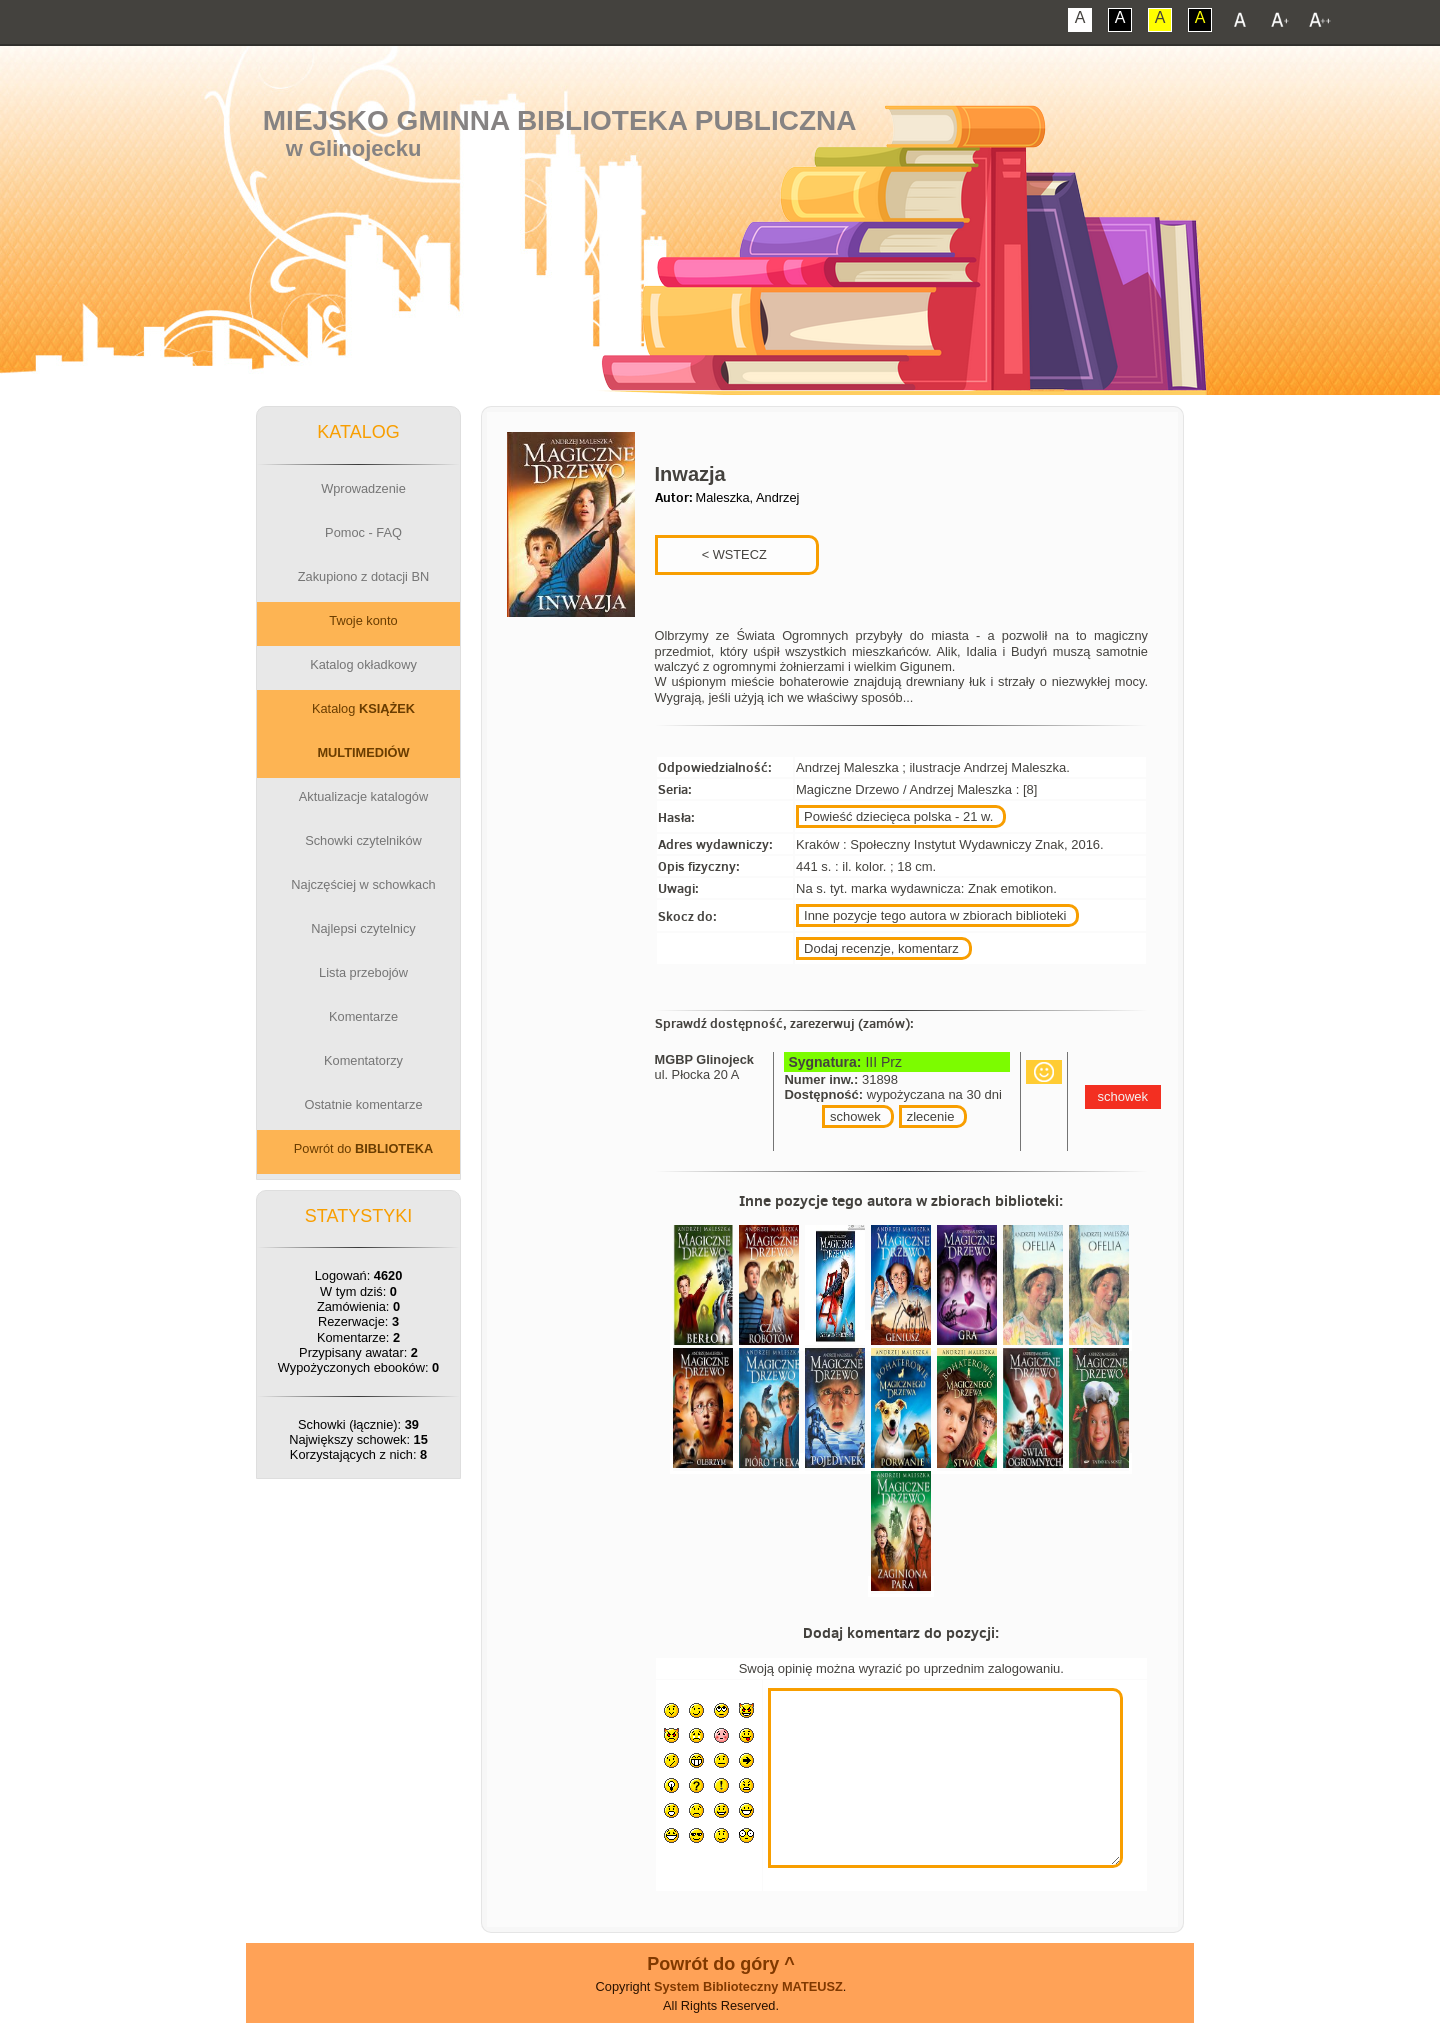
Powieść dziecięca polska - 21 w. (898, 816)
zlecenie (931, 1116)
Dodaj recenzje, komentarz (881, 948)
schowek (855, 1116)
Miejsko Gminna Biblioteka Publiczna (560, 120)
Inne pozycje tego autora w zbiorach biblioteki (935, 915)
